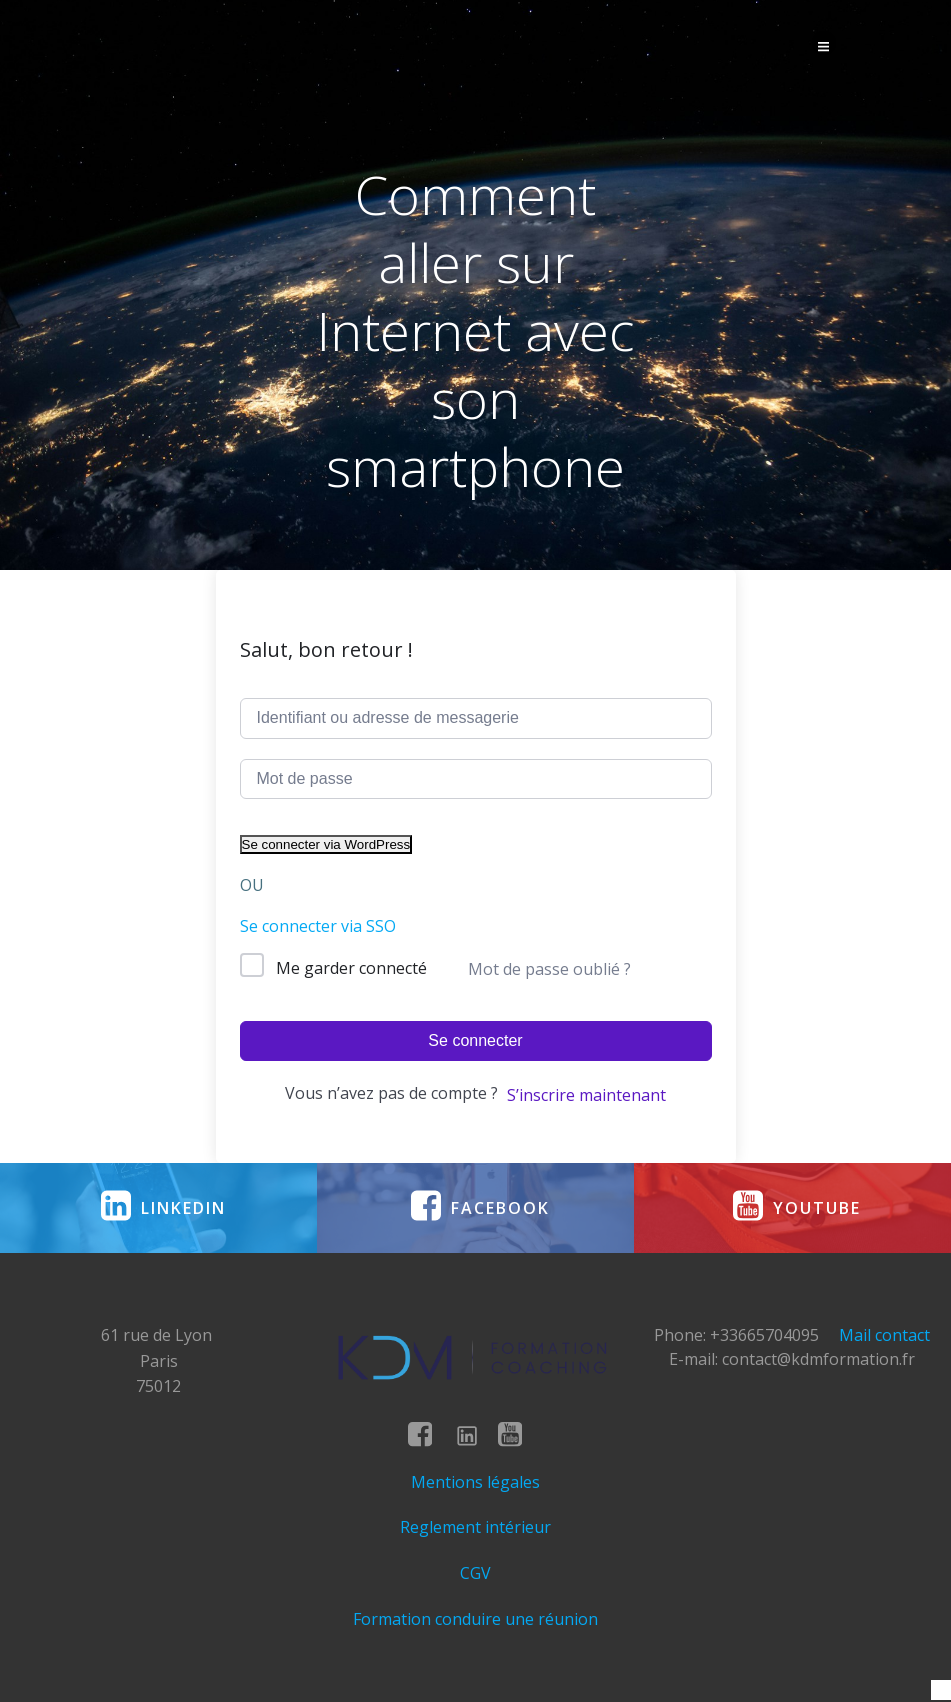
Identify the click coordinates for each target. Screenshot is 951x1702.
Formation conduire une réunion (475, 1619)
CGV (475, 1573)
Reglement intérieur (475, 1527)
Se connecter (475, 1040)
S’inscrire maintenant (586, 1095)
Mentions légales (475, 1482)
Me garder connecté (351, 968)
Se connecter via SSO (318, 926)
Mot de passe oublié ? (549, 969)
